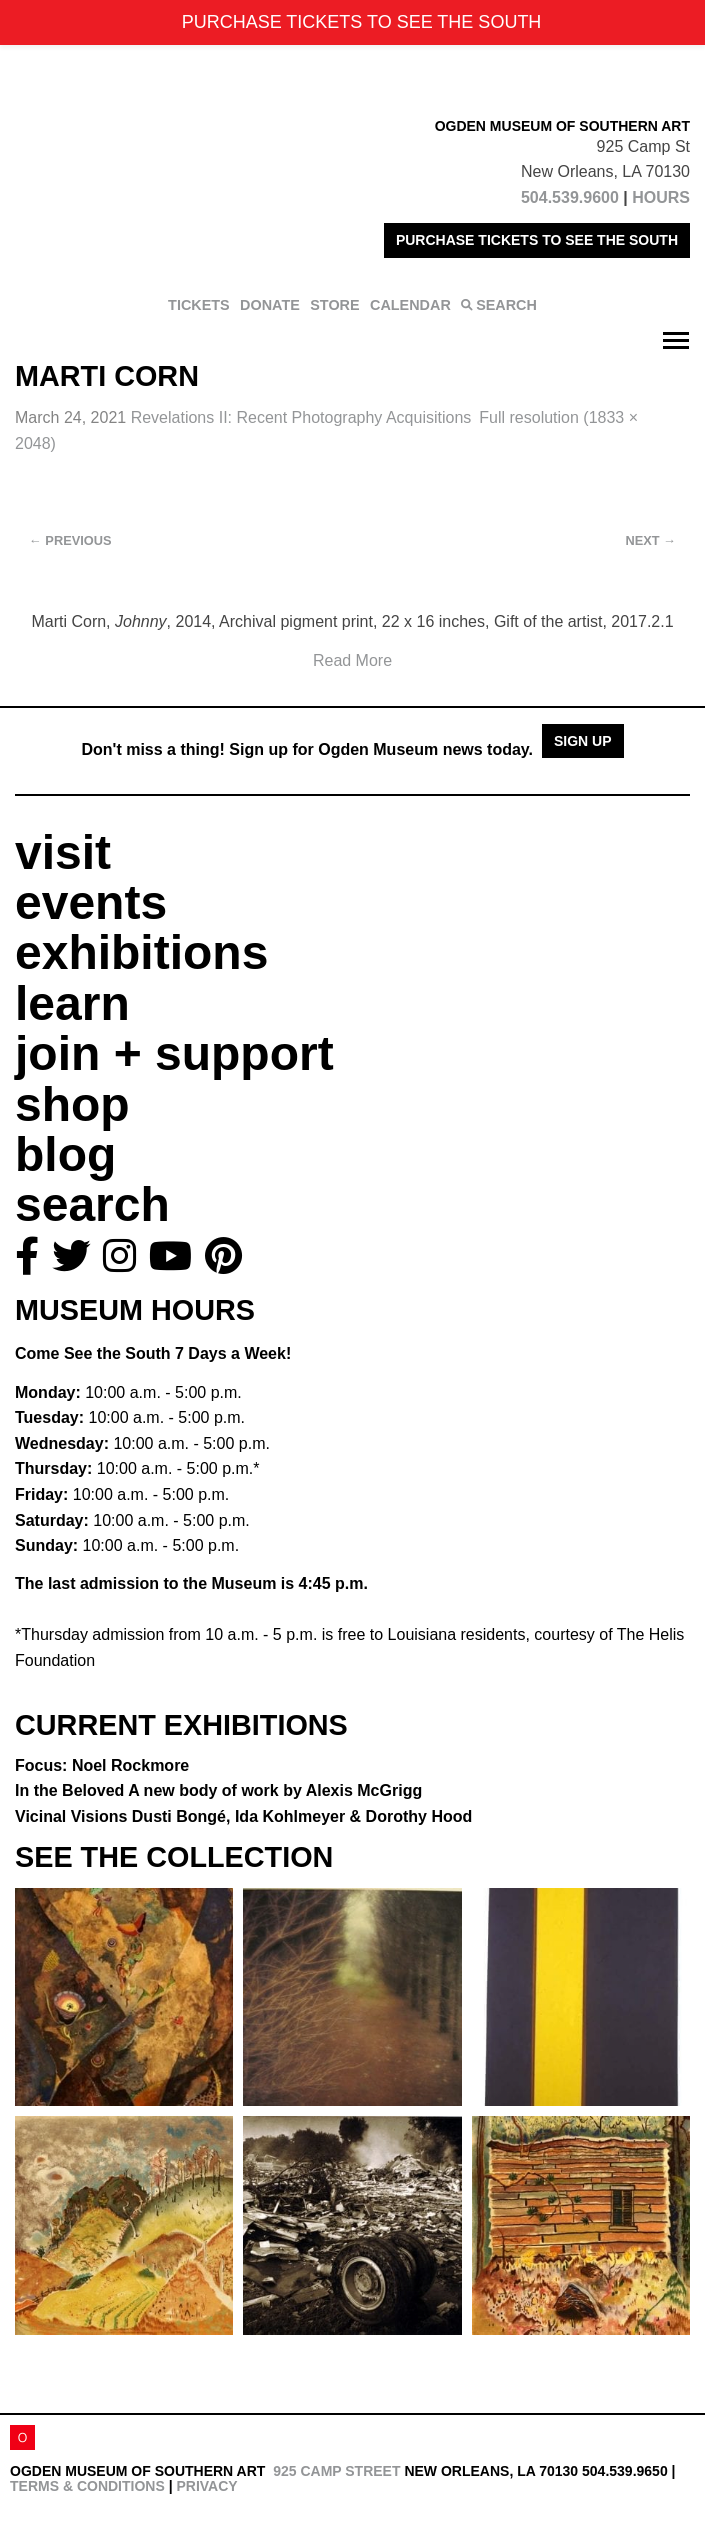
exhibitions (141, 952)
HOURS (661, 197)
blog (65, 1154)
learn (72, 1003)
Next (651, 540)
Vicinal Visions (243, 1816)
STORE (334, 305)
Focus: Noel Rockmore (102, 1765)
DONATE (270, 305)
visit (63, 852)
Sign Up (583, 741)
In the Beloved (218, 1790)
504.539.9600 (570, 197)
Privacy (206, 2486)
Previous (70, 540)
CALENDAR (410, 305)
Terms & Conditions (87, 2486)
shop (72, 1104)
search (92, 1204)
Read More (352, 660)
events (91, 902)
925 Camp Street (336, 2471)
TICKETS (199, 305)
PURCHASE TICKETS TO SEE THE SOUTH (537, 240)
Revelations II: (301, 417)
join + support (174, 1053)
